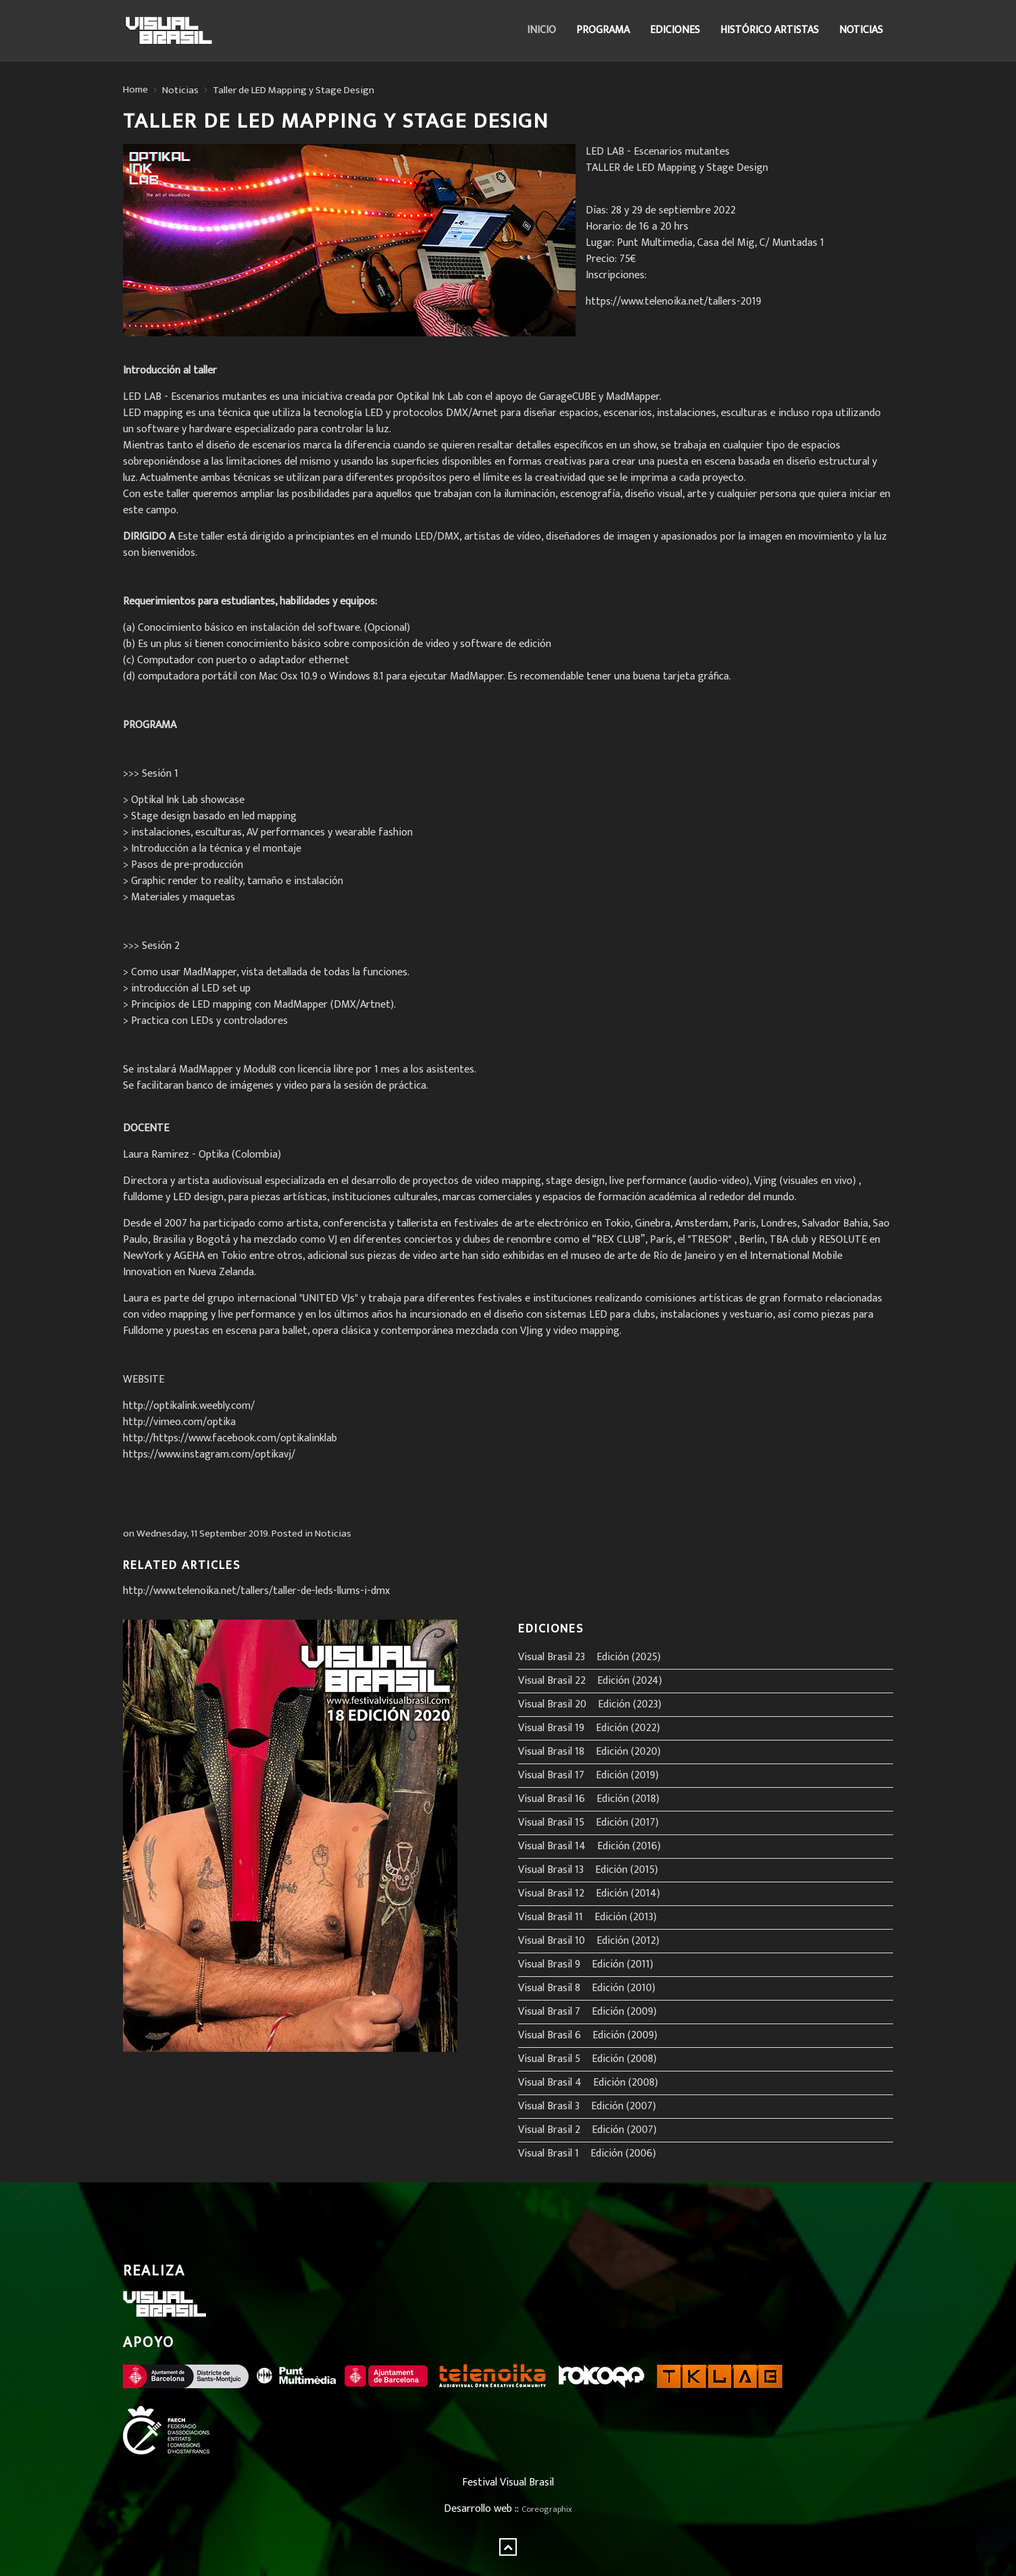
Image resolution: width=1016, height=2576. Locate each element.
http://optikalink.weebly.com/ (189, 1406)
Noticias (861, 30)
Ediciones (675, 30)
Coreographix (547, 2509)
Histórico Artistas (769, 30)
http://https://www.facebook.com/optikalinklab (230, 1438)
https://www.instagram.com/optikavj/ (209, 1454)
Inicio (541, 30)
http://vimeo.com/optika (179, 1422)
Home (135, 90)
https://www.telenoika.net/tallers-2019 (673, 301)
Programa (603, 30)
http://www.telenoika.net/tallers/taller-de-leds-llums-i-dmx (256, 1591)
